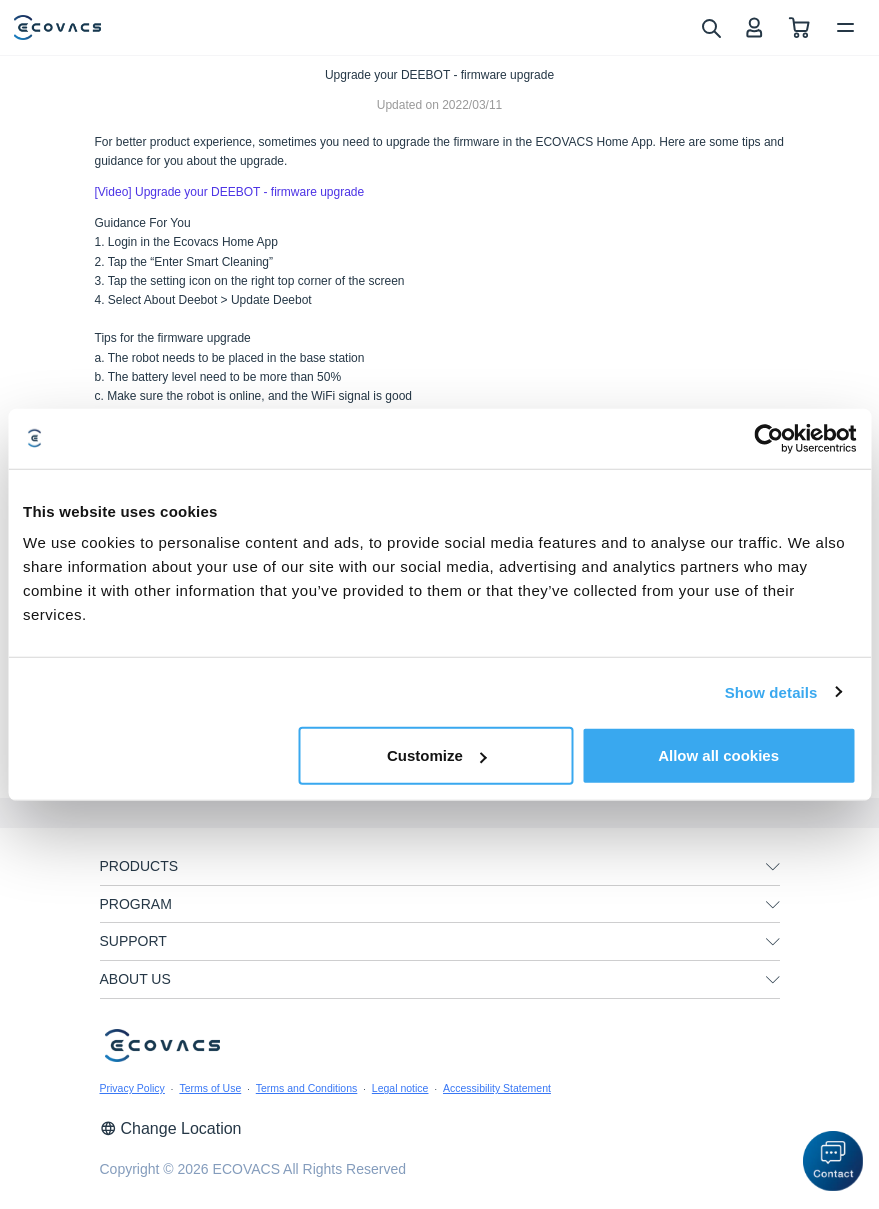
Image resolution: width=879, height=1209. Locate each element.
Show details (771, 691)
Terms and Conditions (307, 1088)
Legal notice (400, 1088)
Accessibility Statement (497, 1088)
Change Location (171, 1128)
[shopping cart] (799, 27)
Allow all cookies (718, 755)
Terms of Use (210, 1088)
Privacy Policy (132, 1088)
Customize (437, 755)
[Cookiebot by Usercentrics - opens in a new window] (768, 438)
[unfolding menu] (773, 867)
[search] (710, 27)
